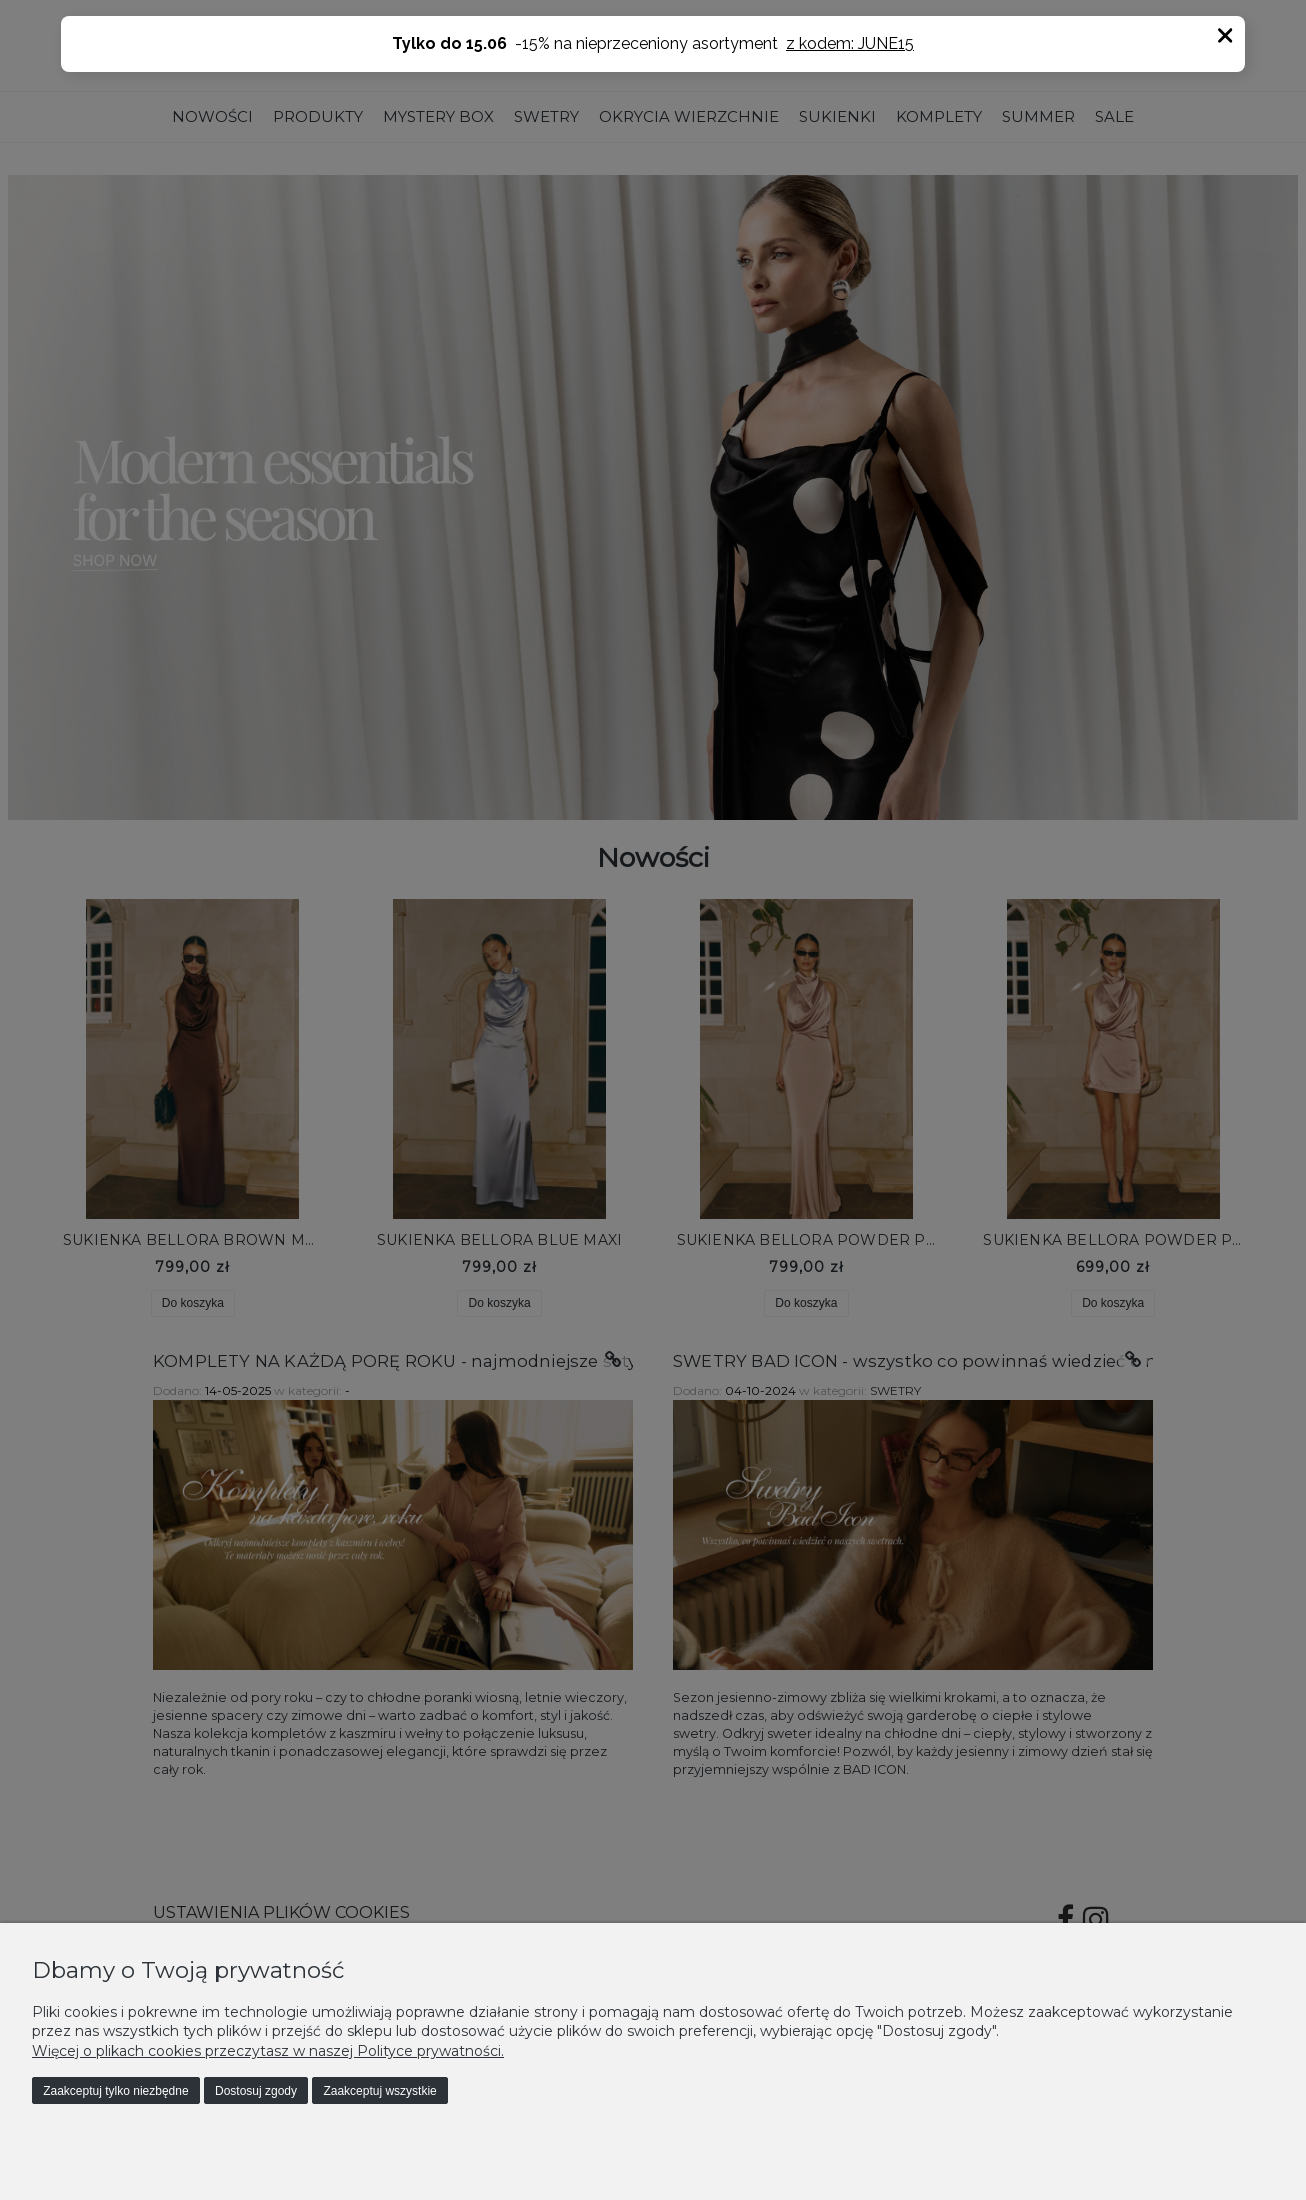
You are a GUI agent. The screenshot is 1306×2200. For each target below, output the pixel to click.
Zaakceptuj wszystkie (379, 2091)
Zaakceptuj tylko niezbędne (115, 2091)
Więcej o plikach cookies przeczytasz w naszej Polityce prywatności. (268, 2051)
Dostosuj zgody (256, 2091)
